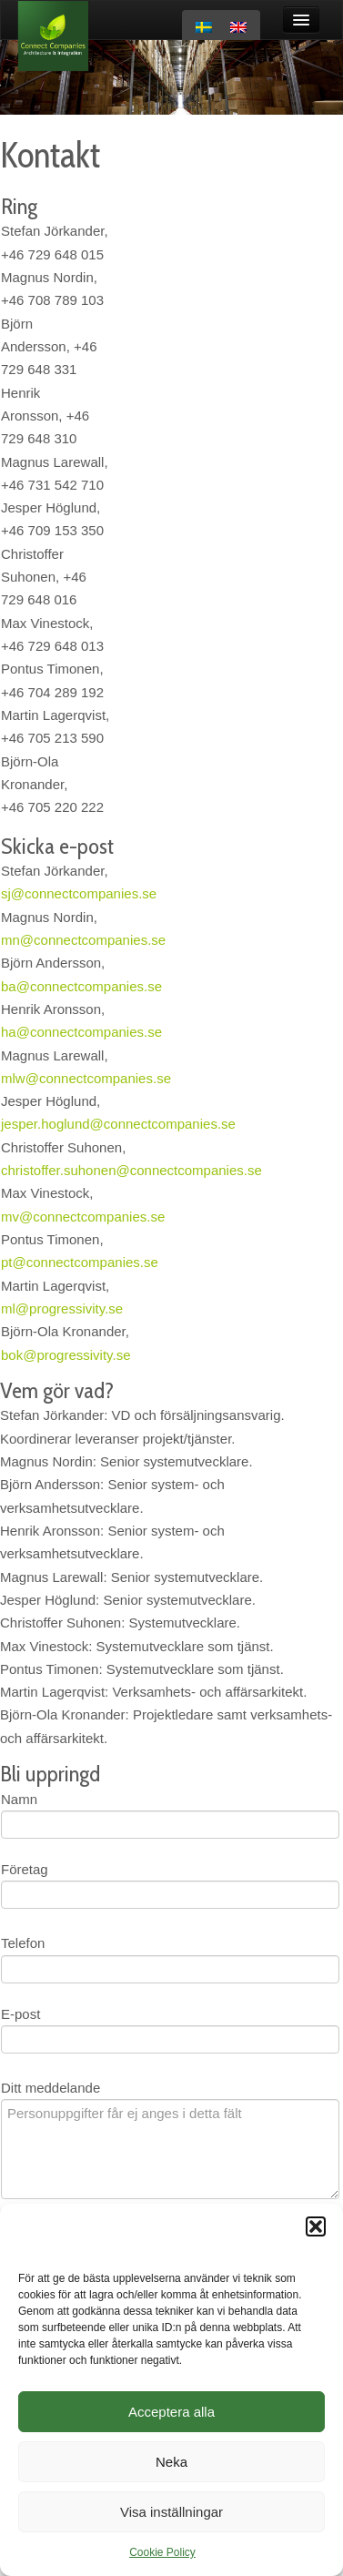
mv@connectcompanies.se (83, 1216)
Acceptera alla (171, 2411)
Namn (19, 1799)
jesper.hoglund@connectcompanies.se (118, 1123)
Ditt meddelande (50, 2087)
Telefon (23, 1943)
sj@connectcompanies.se (78, 893)
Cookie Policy (162, 2552)
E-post (20, 2014)
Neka (171, 2462)
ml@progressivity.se (62, 1308)
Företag (24, 1869)
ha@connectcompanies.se (81, 1032)
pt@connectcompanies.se (81, 1262)
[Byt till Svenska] (204, 27)
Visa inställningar (171, 2512)
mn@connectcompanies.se (83, 940)
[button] (316, 2226)
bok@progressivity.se (66, 1355)
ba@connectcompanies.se (81, 986)
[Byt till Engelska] (238, 27)
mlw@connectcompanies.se (86, 1078)
